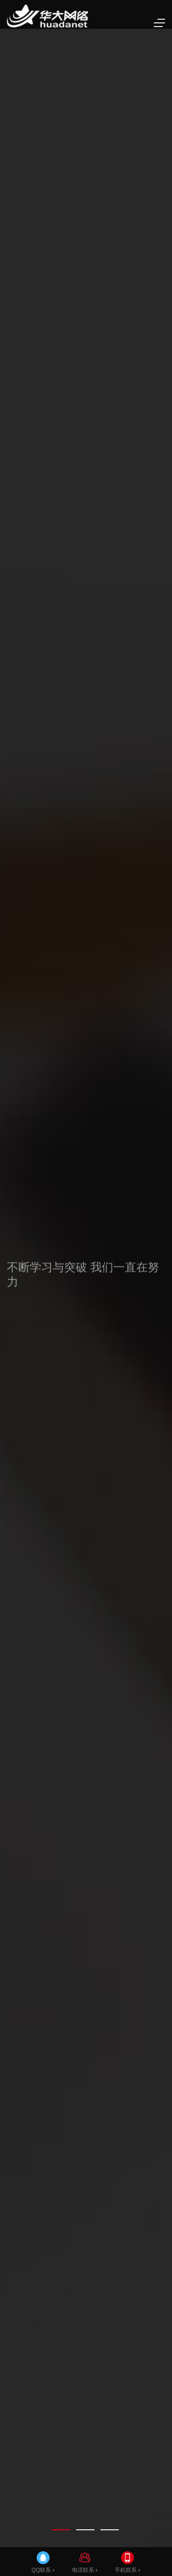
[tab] (61, 2530)
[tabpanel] (86, 1288)
